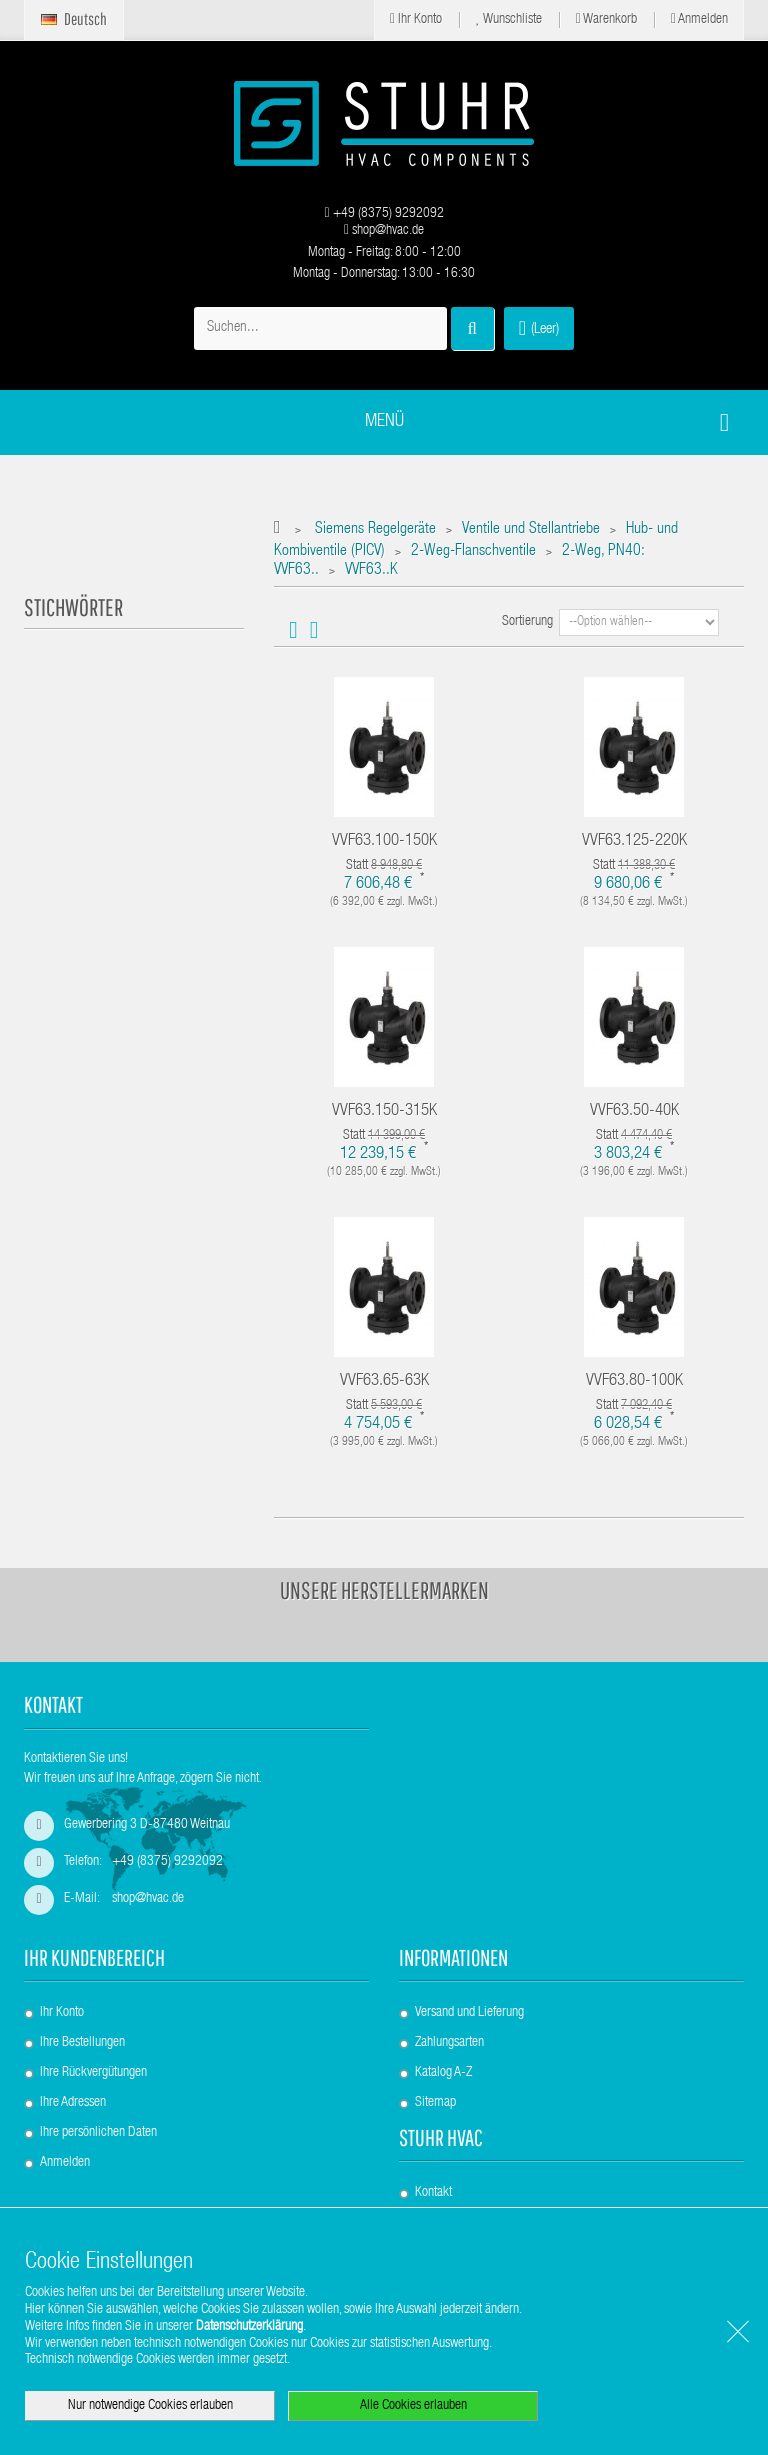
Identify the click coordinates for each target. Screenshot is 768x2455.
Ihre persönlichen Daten (98, 2133)
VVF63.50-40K (634, 1111)
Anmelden (699, 19)
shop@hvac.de (384, 231)
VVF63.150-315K (384, 1111)
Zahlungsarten (449, 2043)
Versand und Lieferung (469, 2013)
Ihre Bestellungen (82, 2043)
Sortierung (527, 622)
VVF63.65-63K (384, 1381)
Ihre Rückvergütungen (93, 2073)
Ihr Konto (416, 19)
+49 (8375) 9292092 (383, 214)
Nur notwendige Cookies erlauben (150, 2406)
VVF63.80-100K (634, 1381)
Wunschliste (509, 19)
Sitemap (435, 2103)
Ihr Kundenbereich (94, 1957)
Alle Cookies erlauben (413, 2406)
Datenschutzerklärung (249, 2327)
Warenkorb (606, 19)
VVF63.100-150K (384, 841)
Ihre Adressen (73, 2103)
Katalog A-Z (443, 2073)
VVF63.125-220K (634, 841)
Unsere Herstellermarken (384, 1590)
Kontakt (433, 2193)
